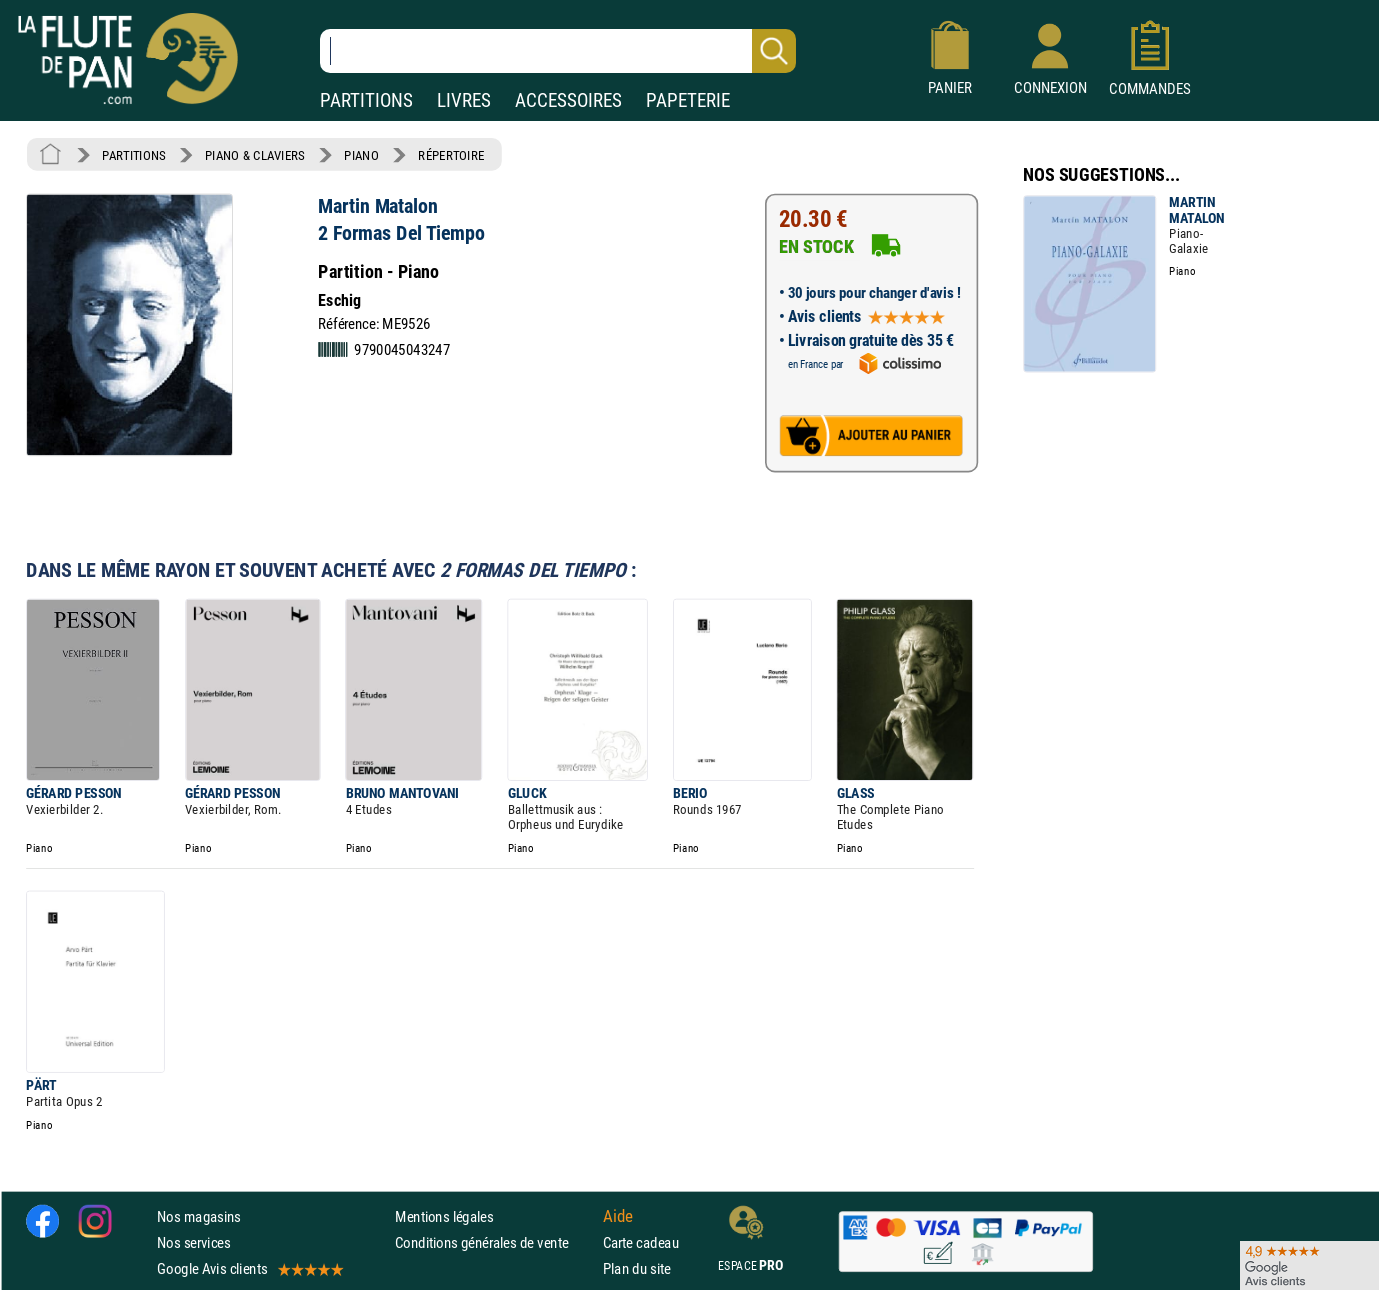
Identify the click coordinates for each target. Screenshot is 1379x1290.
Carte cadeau (641, 1242)
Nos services (193, 1242)
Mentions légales (444, 1216)
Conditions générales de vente (494, 1242)
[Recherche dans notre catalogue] (558, 51)
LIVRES (464, 100)
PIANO (361, 155)
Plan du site (637, 1269)
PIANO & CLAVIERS (255, 155)
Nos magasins (199, 1216)
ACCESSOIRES (568, 100)
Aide (618, 1216)
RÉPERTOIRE (451, 155)
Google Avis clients (249, 1269)
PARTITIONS (366, 100)
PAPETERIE (688, 100)
